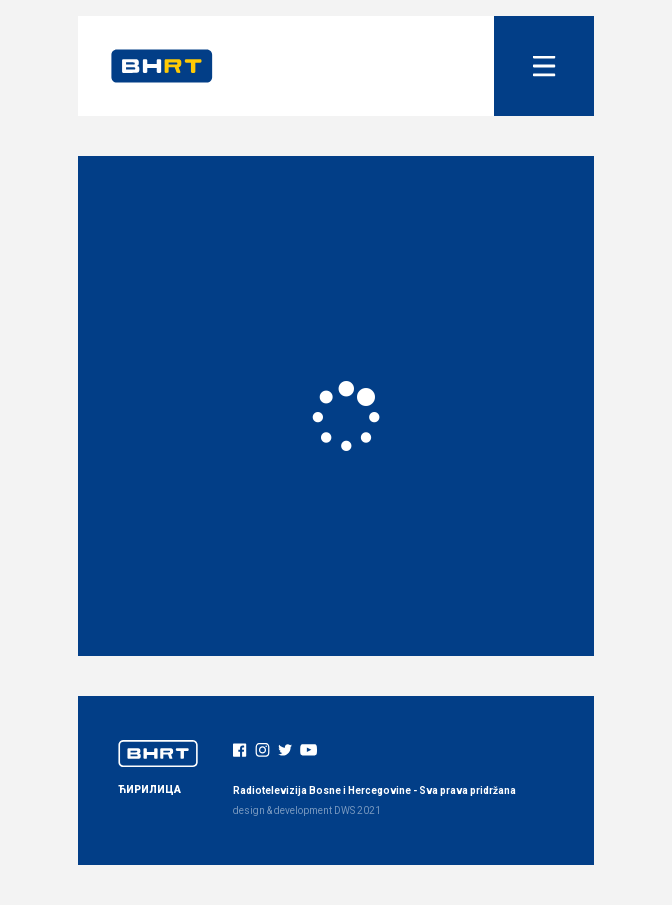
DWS (344, 810)
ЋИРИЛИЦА (149, 789)
